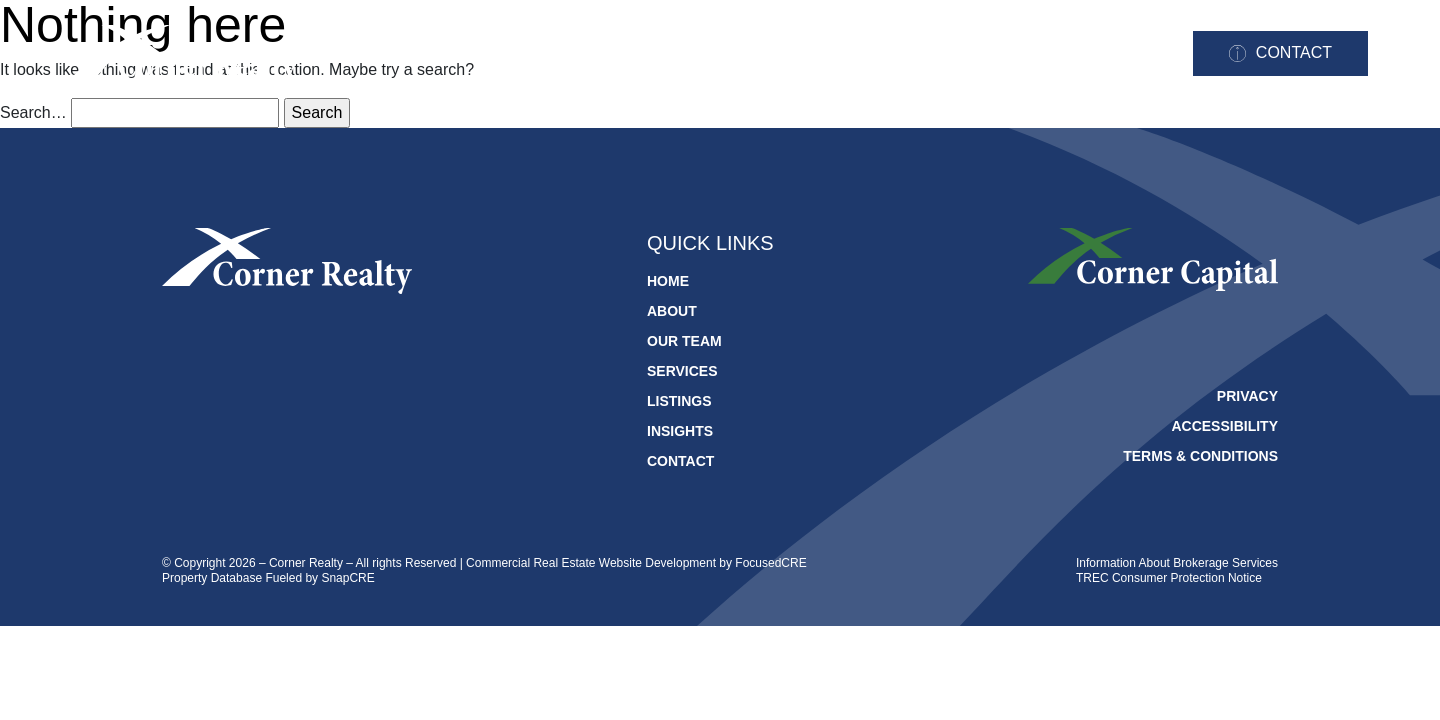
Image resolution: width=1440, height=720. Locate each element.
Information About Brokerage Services (1177, 563)
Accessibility (1224, 426)
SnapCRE (347, 578)
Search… (33, 112)
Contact (1294, 52)
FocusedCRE (770, 563)
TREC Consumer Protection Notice (1169, 578)
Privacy (1247, 396)
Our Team (762, 54)
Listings (1000, 54)
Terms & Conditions (1200, 456)
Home (560, 54)
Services (884, 54)
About (651, 54)
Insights (1115, 54)
